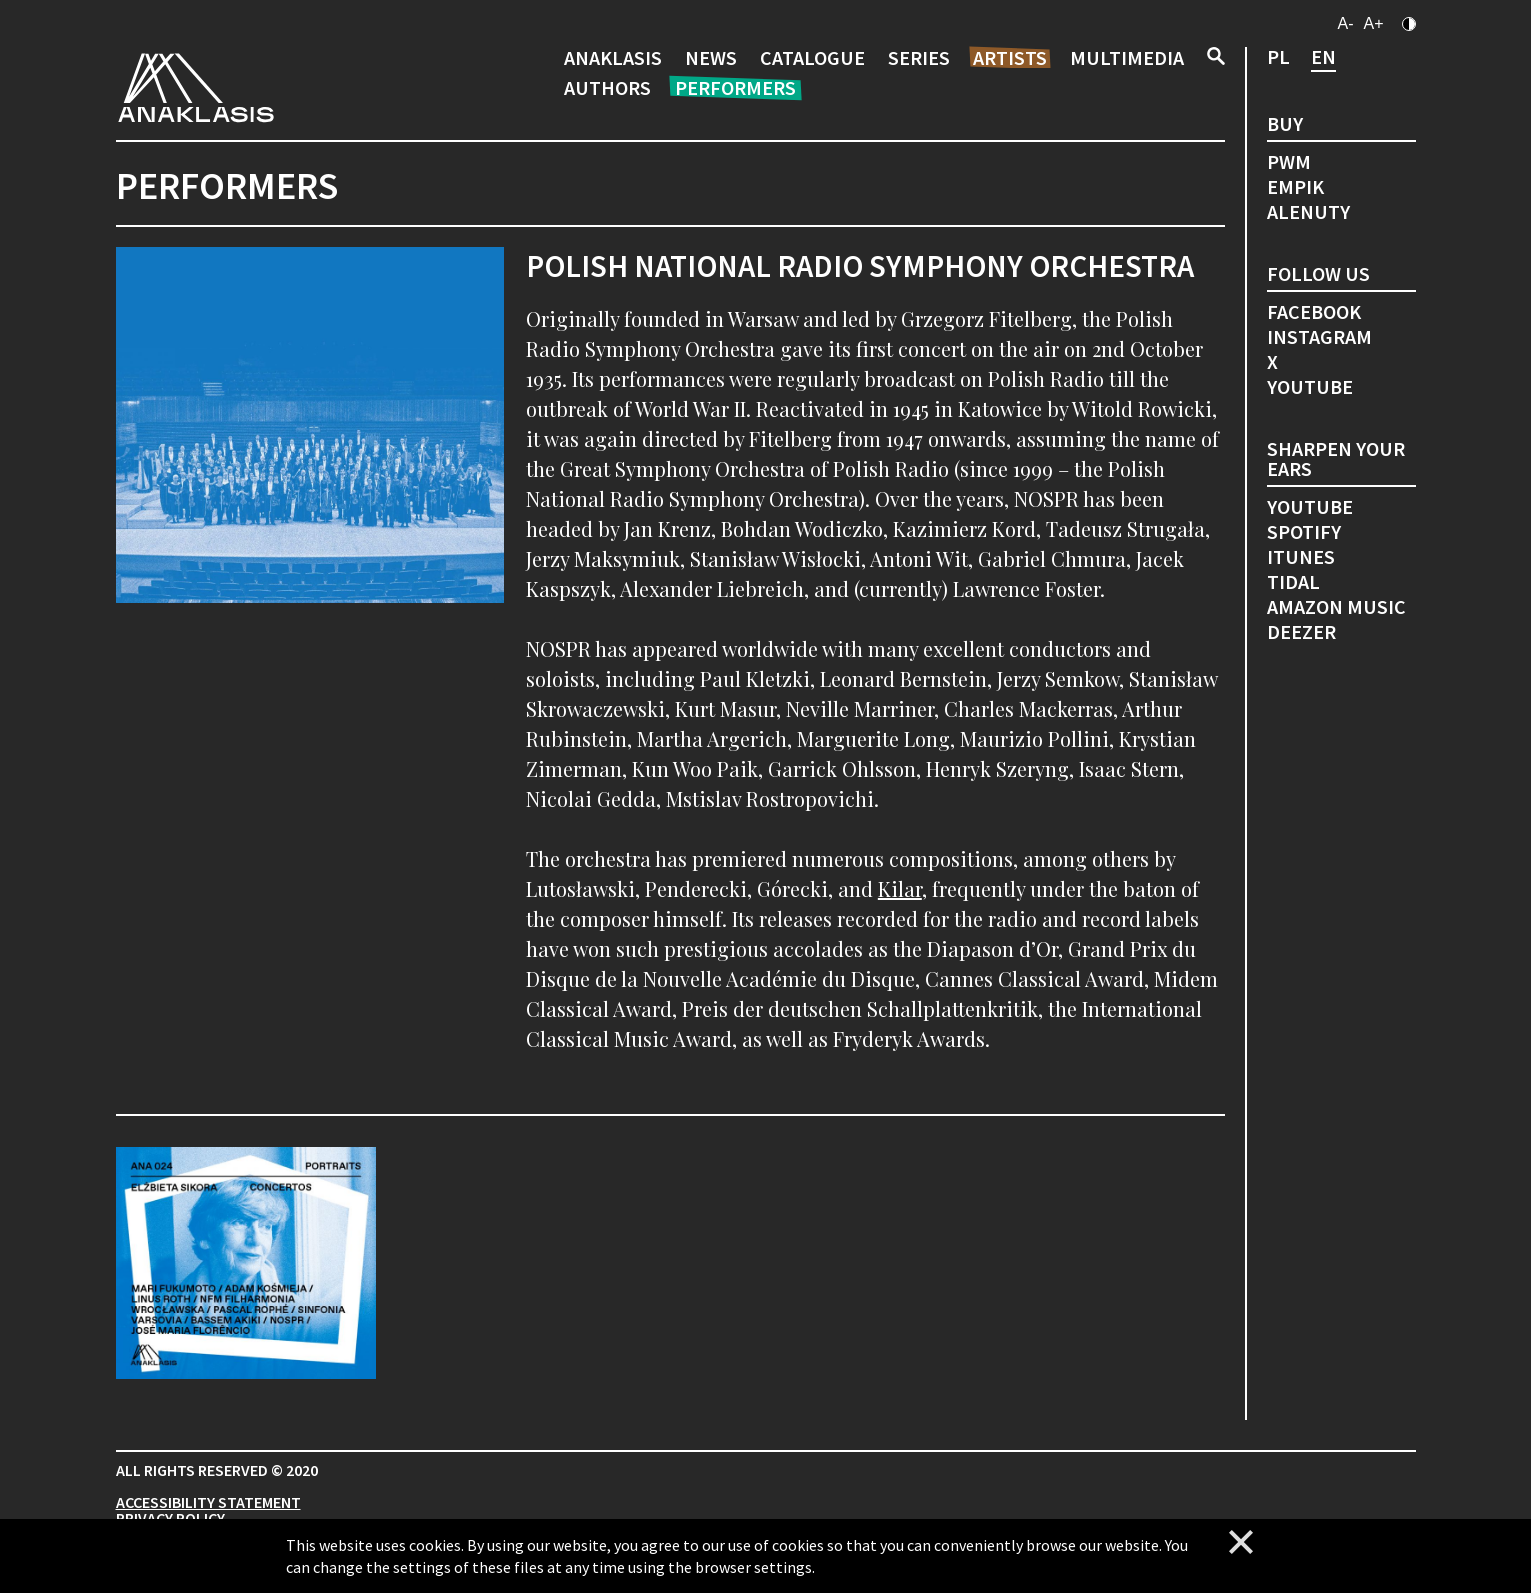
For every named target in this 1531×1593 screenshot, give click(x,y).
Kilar (900, 888)
